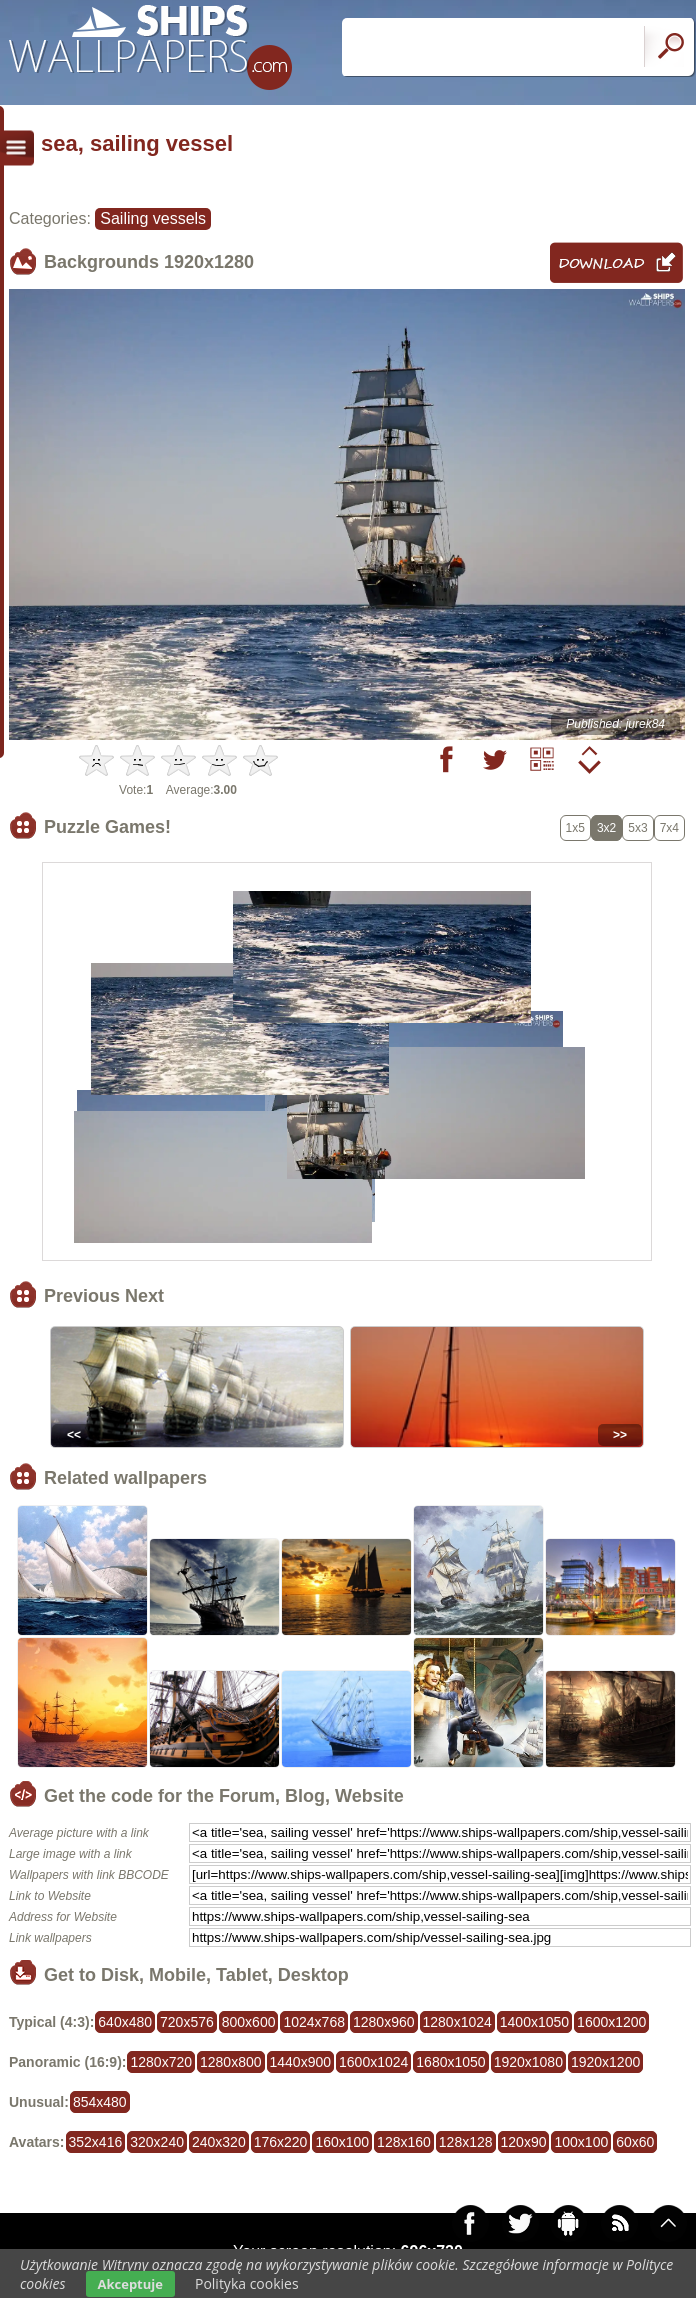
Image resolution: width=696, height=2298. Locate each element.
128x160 (404, 2142)
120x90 (524, 2142)
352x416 (96, 2142)
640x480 (125, 2022)
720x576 (187, 2022)
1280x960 (384, 2022)
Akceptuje (130, 2284)
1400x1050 (534, 2022)
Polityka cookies (247, 2283)
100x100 (581, 2142)
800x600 (249, 2022)
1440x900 (301, 2062)
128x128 (466, 2142)
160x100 (342, 2142)
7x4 (669, 828)
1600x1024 (373, 2062)
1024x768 (314, 2022)
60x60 (635, 2142)
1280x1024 (457, 2022)
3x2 (606, 828)
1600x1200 (611, 2022)
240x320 (219, 2142)
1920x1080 (528, 2062)
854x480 (100, 2102)
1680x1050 (450, 2062)
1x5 (575, 828)
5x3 (637, 828)
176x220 (281, 2142)
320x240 (157, 2142)
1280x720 (161, 2062)
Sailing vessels (153, 218)
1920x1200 (605, 2062)
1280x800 (231, 2062)
